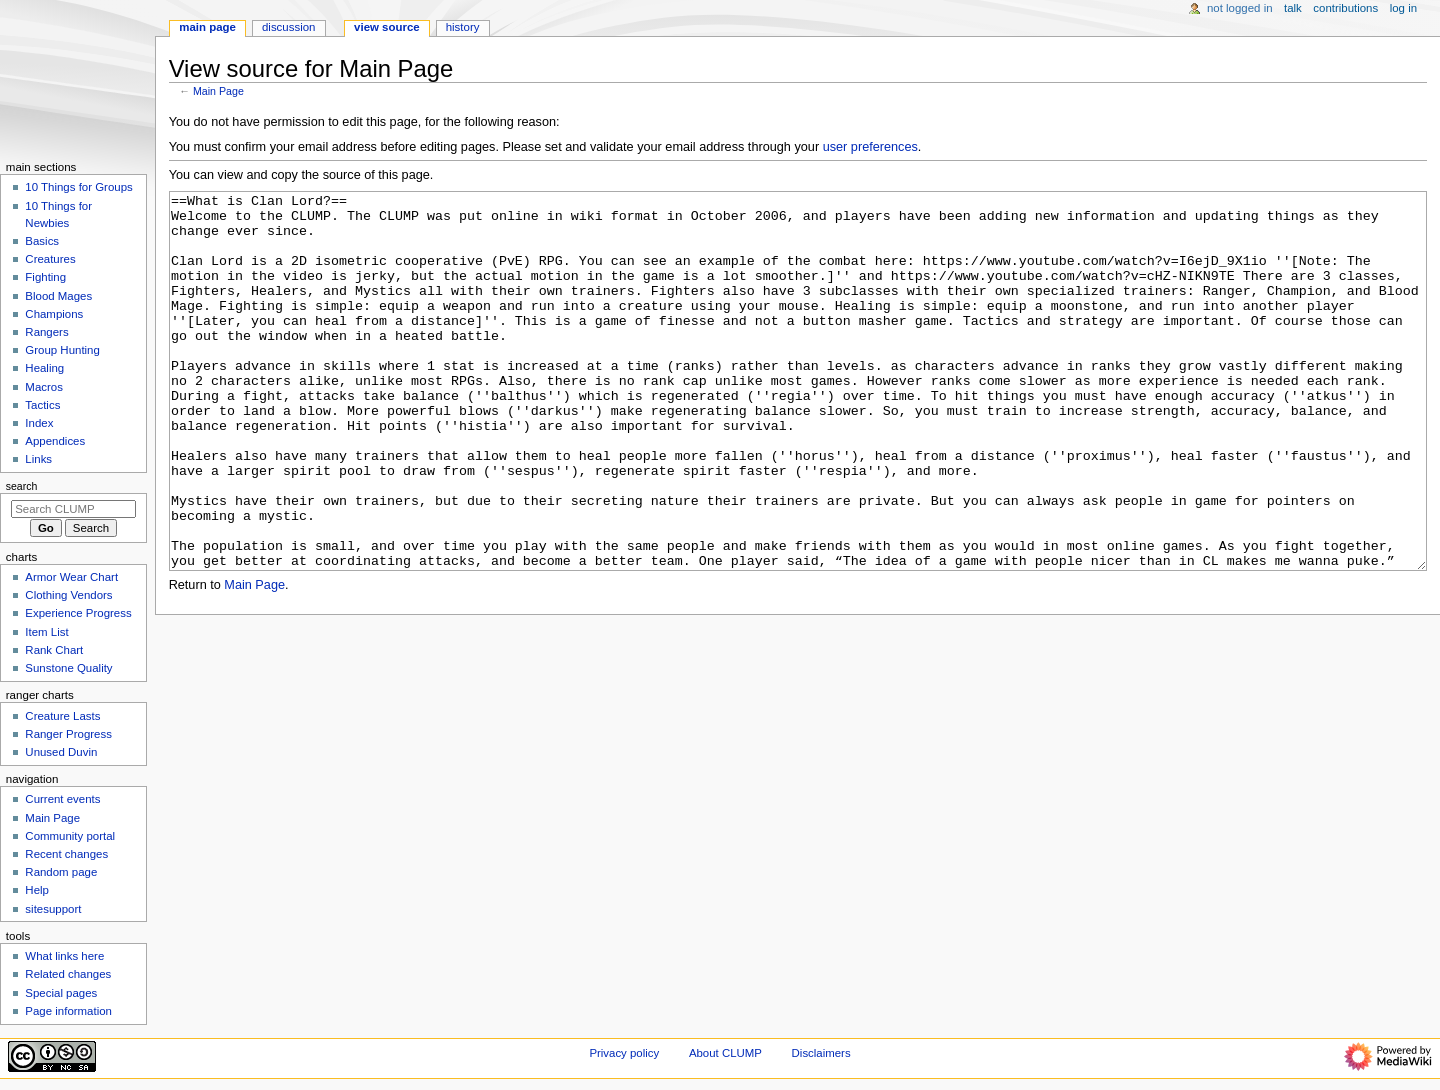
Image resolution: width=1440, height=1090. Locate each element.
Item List (46, 632)
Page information (68, 1011)
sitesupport (53, 909)
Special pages (61, 993)
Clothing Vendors (68, 595)
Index (39, 423)
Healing (44, 368)
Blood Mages (58, 296)
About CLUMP (725, 1053)
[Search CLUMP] (73, 509)
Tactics (42, 405)
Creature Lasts (62, 716)
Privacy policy (624, 1053)
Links (38, 459)
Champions (54, 314)
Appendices (55, 441)
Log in (1403, 8)
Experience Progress (78, 613)
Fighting (45, 277)
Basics (42, 241)
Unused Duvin (61, 752)
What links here (64, 956)
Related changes (68, 974)
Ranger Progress (68, 734)
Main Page (218, 91)
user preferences (870, 147)
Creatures (50, 259)
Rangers (46, 332)
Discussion (288, 27)
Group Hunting (62, 350)
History (463, 27)
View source (387, 27)
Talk (1293, 8)
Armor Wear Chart (71, 577)
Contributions (1345, 8)
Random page (61, 872)
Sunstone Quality (68, 668)
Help (37, 890)
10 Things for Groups (78, 187)
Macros (44, 387)
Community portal (70, 836)
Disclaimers (821, 1053)
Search (22, 486)
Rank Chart (54, 650)
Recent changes (66, 854)
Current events (62, 799)
